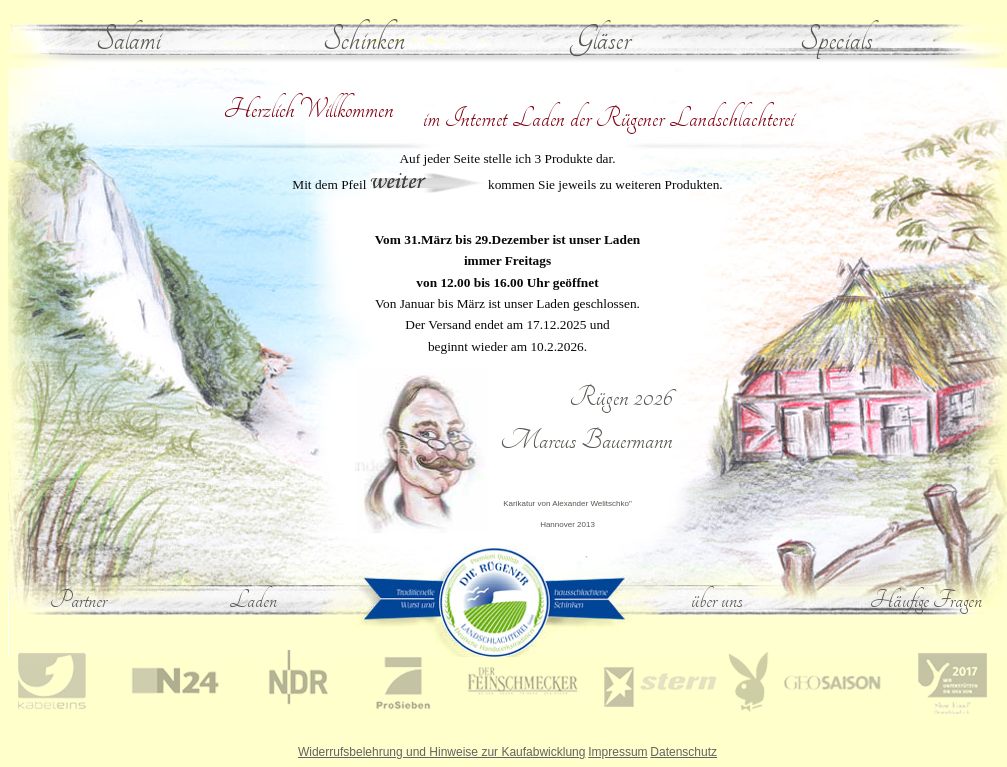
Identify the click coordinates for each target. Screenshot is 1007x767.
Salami (128, 39)
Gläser (600, 39)
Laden (253, 600)
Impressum (617, 752)
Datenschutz (683, 752)
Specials (836, 39)
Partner (78, 600)
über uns (717, 600)
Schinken (364, 39)
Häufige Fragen (926, 600)
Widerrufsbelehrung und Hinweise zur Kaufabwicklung (441, 752)
